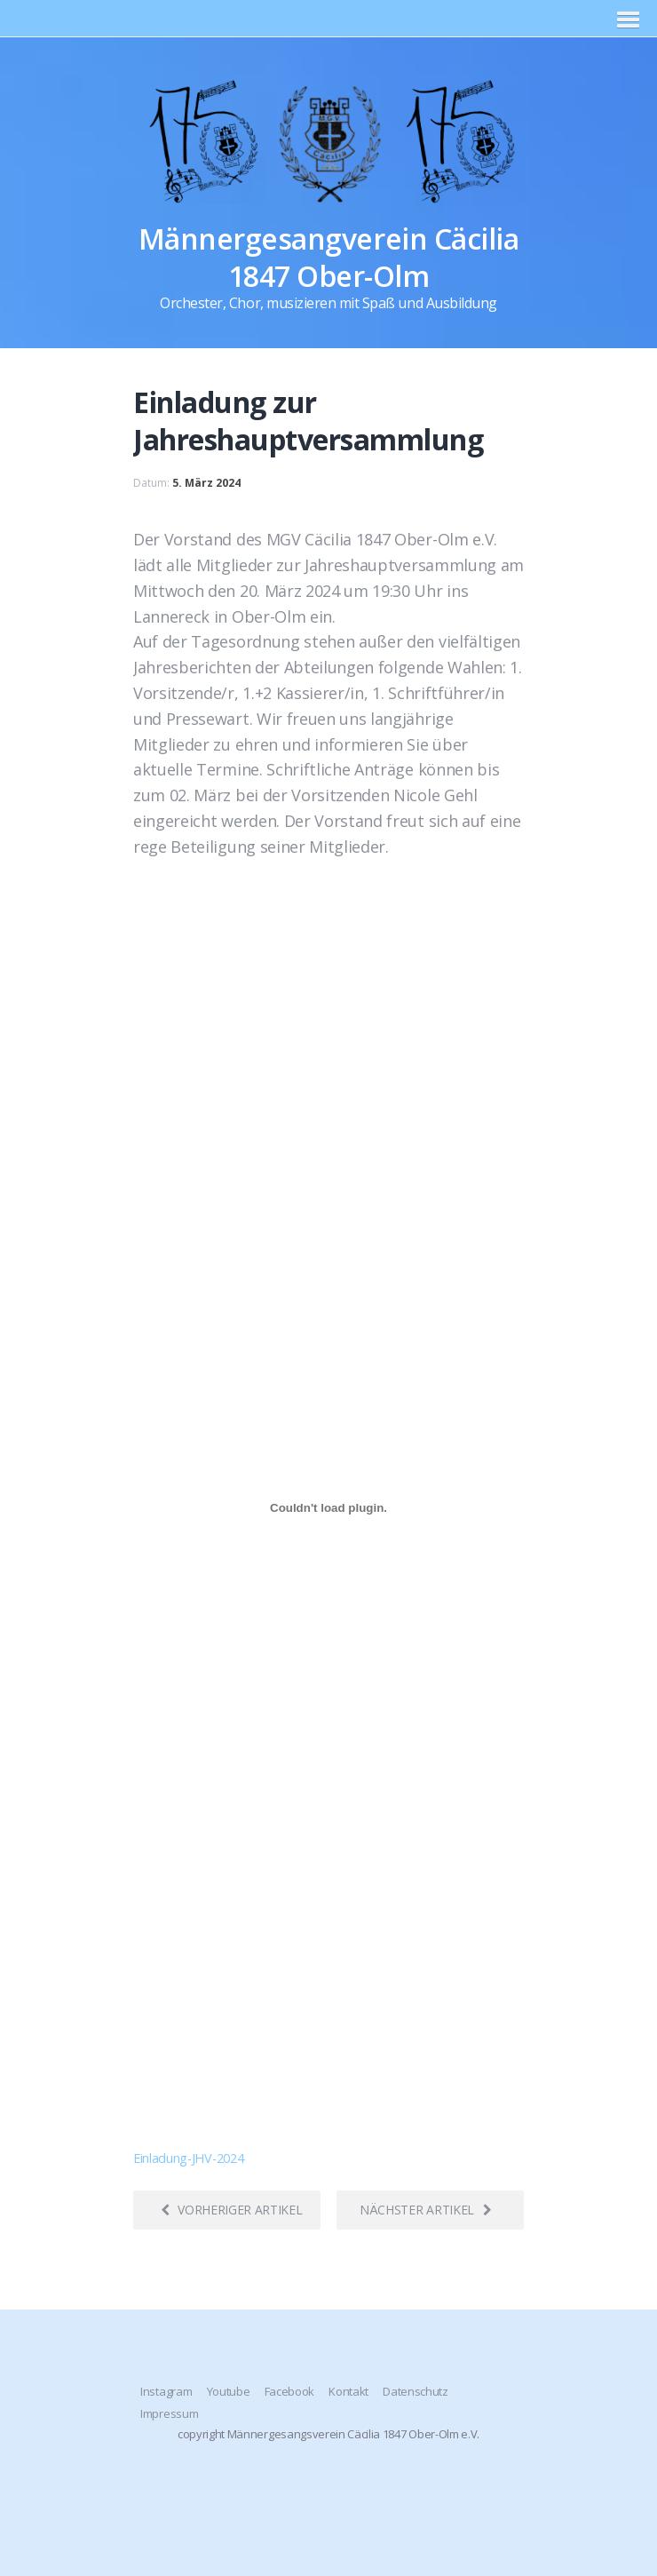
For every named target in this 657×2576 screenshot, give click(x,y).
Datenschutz (415, 2391)
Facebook (289, 2391)
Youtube (228, 2391)
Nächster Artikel (426, 2209)
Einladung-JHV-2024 (188, 2158)
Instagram (166, 2391)
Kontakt (348, 2391)
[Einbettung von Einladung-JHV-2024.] (328, 1508)
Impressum (169, 2413)
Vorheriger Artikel (232, 2209)
